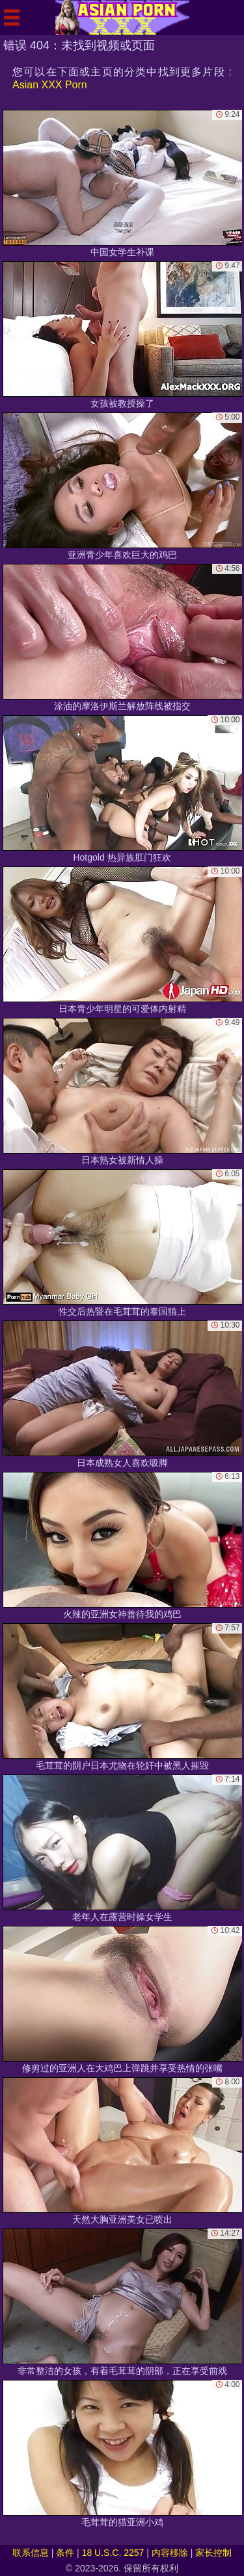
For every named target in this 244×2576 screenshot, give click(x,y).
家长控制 (213, 2552)
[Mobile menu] (11, 17)
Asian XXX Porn (49, 84)
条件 (65, 2552)
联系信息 (30, 2552)
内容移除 (170, 2552)
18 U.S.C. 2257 (113, 2552)
